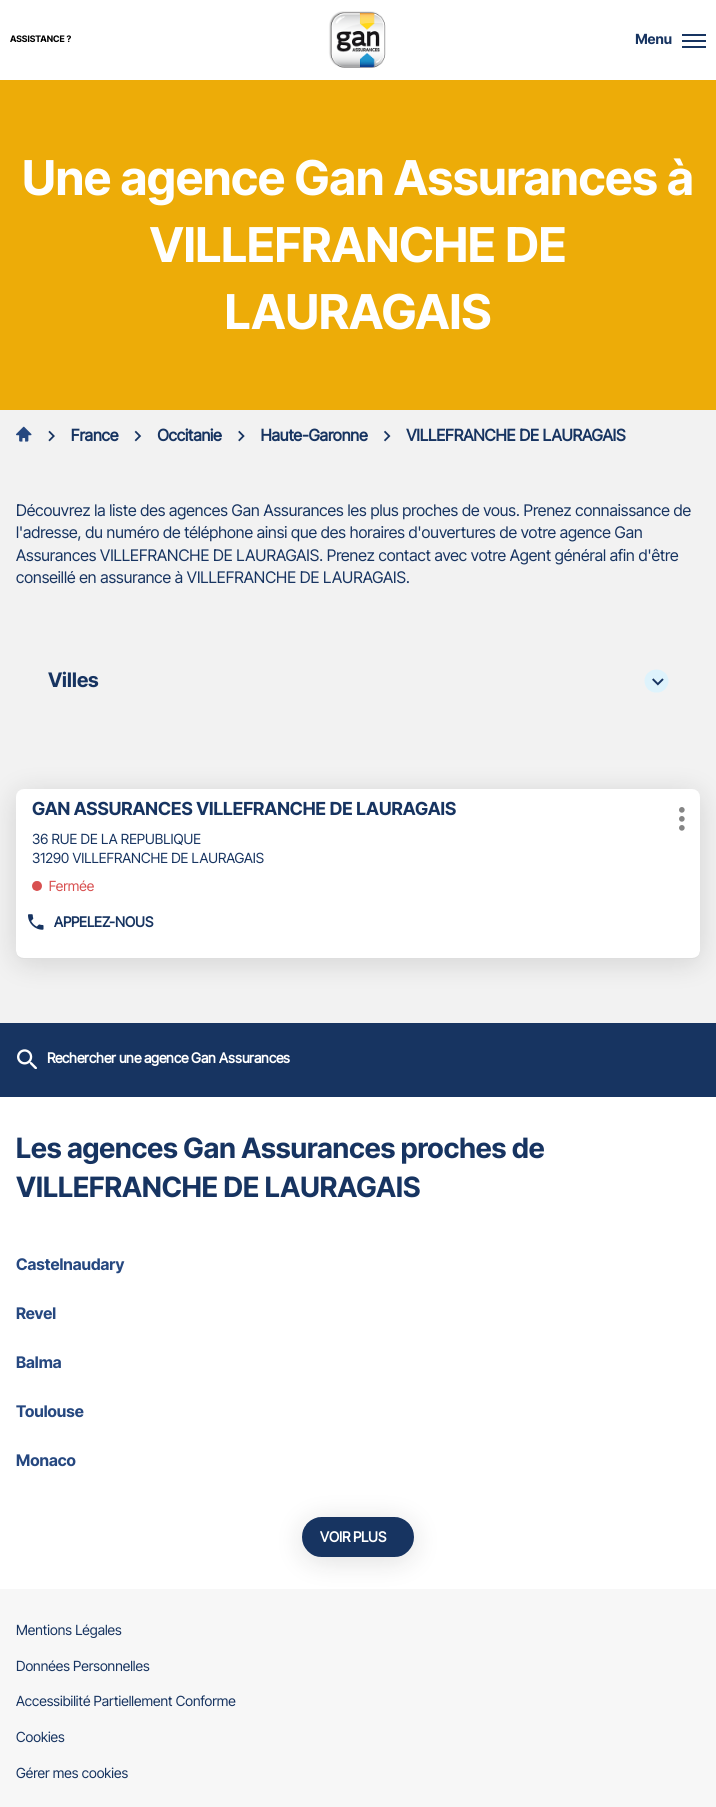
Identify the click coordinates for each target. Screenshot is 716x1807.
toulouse (358, 1411)
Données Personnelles (83, 1667)
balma (358, 1362)
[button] (694, 40)
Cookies (40, 1738)
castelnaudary (358, 1264)
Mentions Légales (69, 1631)
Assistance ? (40, 39)
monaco (358, 1460)
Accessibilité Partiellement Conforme (126, 1702)
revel (358, 1313)
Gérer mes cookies (72, 1773)
